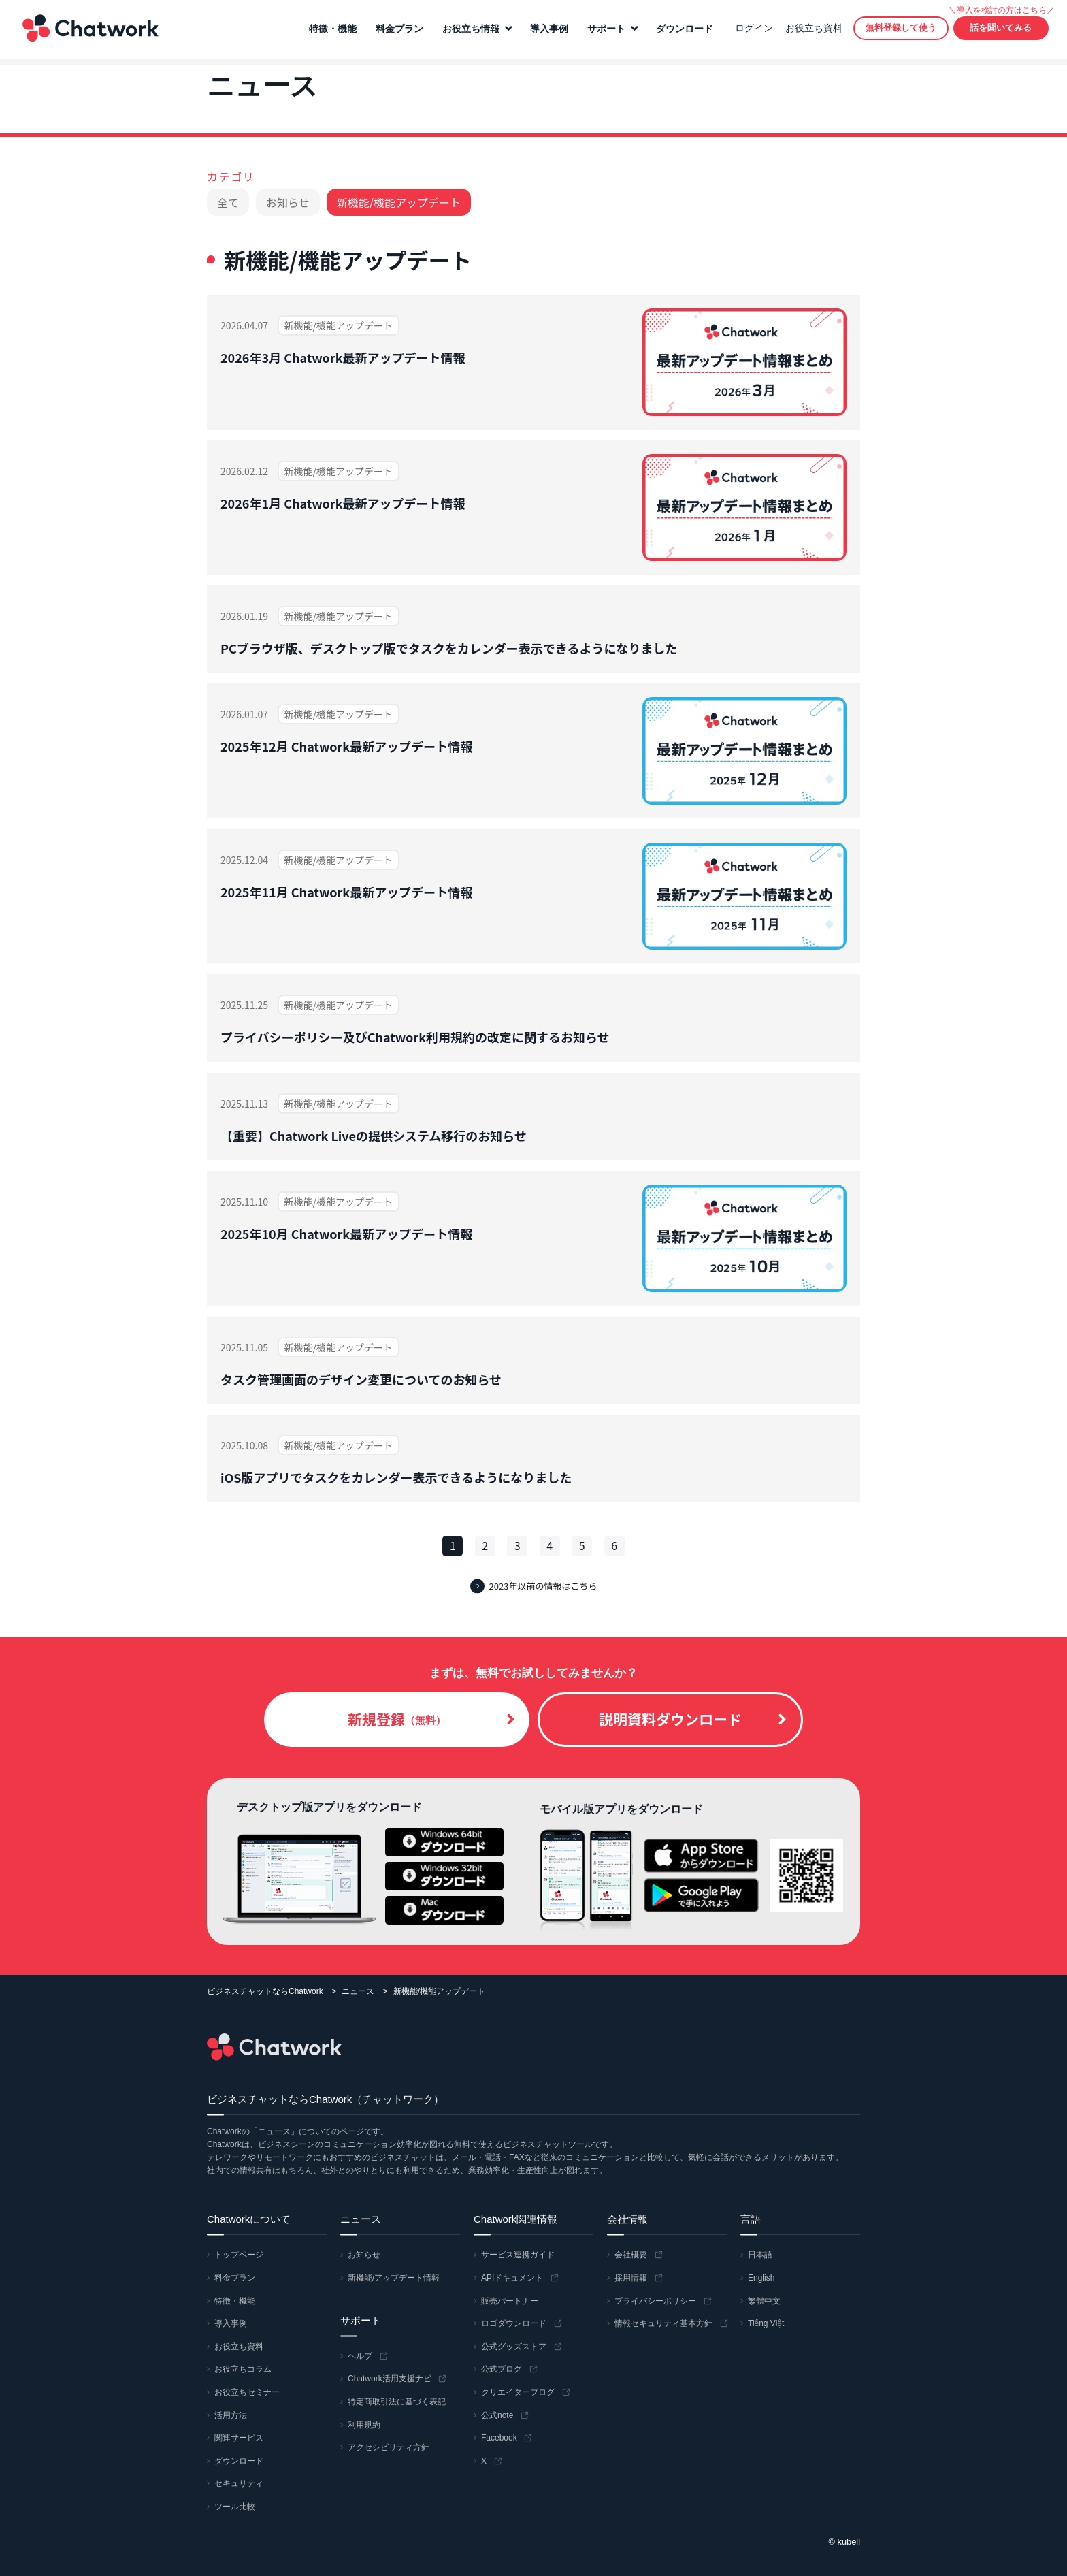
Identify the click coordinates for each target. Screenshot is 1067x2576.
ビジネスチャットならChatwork (265, 1991)
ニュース (358, 1991)
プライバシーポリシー (655, 2301)
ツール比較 (234, 2506)
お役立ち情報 (468, 32)
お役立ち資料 (811, 31)
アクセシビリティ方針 (388, 2447)
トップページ (238, 2255)
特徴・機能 (331, 32)
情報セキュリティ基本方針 (663, 2324)
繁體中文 (764, 2301)
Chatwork (88, 31)
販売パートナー (509, 2301)
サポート (604, 32)
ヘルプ (360, 2356)
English (761, 2278)
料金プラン (397, 32)
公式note (497, 2415)
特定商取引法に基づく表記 (397, 2401)
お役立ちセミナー (247, 2392)
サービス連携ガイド (518, 2255)
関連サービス (238, 2438)
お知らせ (288, 202)
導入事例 (547, 32)
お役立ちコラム (243, 2369)
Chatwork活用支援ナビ (389, 2379)
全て (228, 202)
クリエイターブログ (518, 2392)
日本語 (760, 2255)
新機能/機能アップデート (399, 202)
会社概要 (630, 2255)
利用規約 (364, 2425)
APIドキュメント (512, 2278)
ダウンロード (682, 32)
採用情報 (630, 2278)
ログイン (752, 31)
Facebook (499, 2438)
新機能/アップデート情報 (394, 2278)
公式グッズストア (513, 2346)
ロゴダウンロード (513, 2324)
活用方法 (230, 2415)
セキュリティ (238, 2484)
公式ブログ (501, 2369)
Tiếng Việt (766, 2324)
